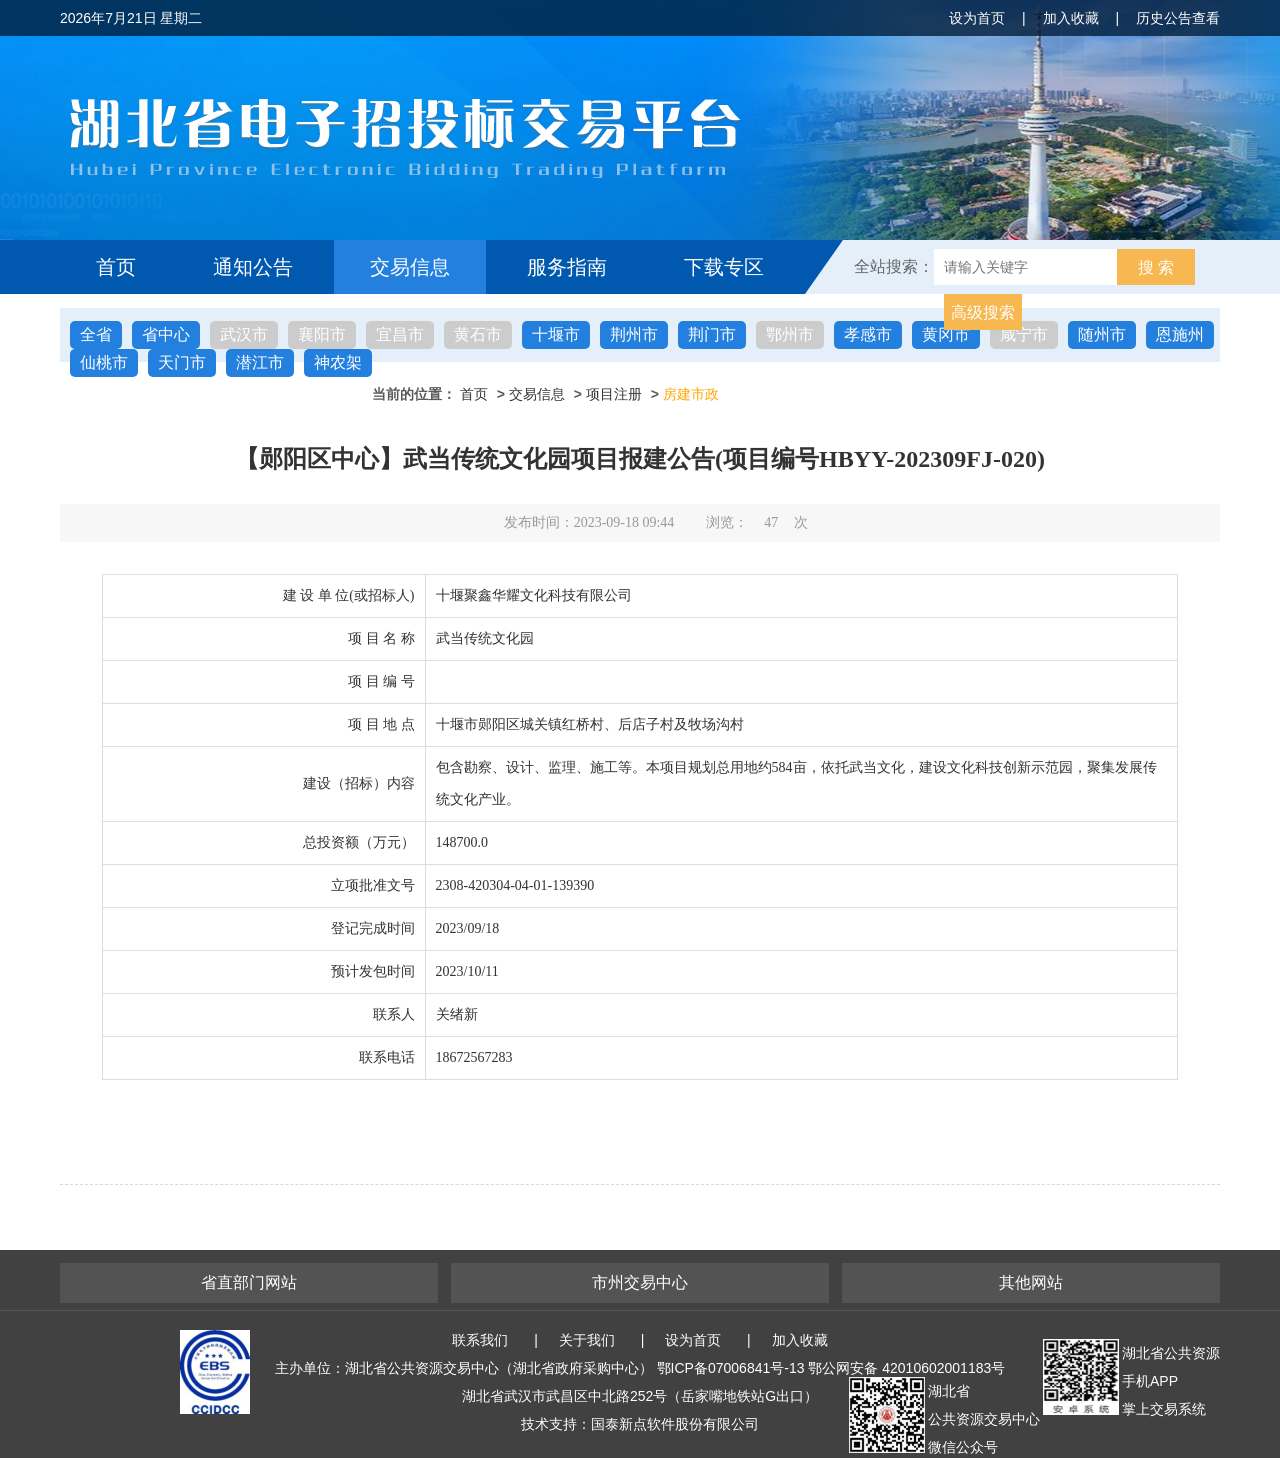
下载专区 (724, 267)
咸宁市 (1024, 334)
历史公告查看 (1178, 18)
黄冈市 (946, 334)
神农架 (338, 362)
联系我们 (480, 1340)
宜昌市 (400, 334)
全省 (96, 334)
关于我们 (587, 1340)
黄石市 (478, 334)
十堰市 (556, 334)
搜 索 (1156, 267)
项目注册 (614, 394)
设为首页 (977, 18)
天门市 (182, 362)
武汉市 (244, 334)
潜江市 (260, 362)
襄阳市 (322, 334)
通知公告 (253, 267)
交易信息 (410, 267)
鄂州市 (790, 334)
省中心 (166, 334)
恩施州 (1180, 334)
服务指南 (567, 267)
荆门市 (712, 334)
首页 (116, 267)
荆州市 (634, 334)
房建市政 (691, 394)
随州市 (1102, 334)
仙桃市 (104, 362)
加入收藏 (1071, 18)
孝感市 (868, 334)
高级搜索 (983, 312)
